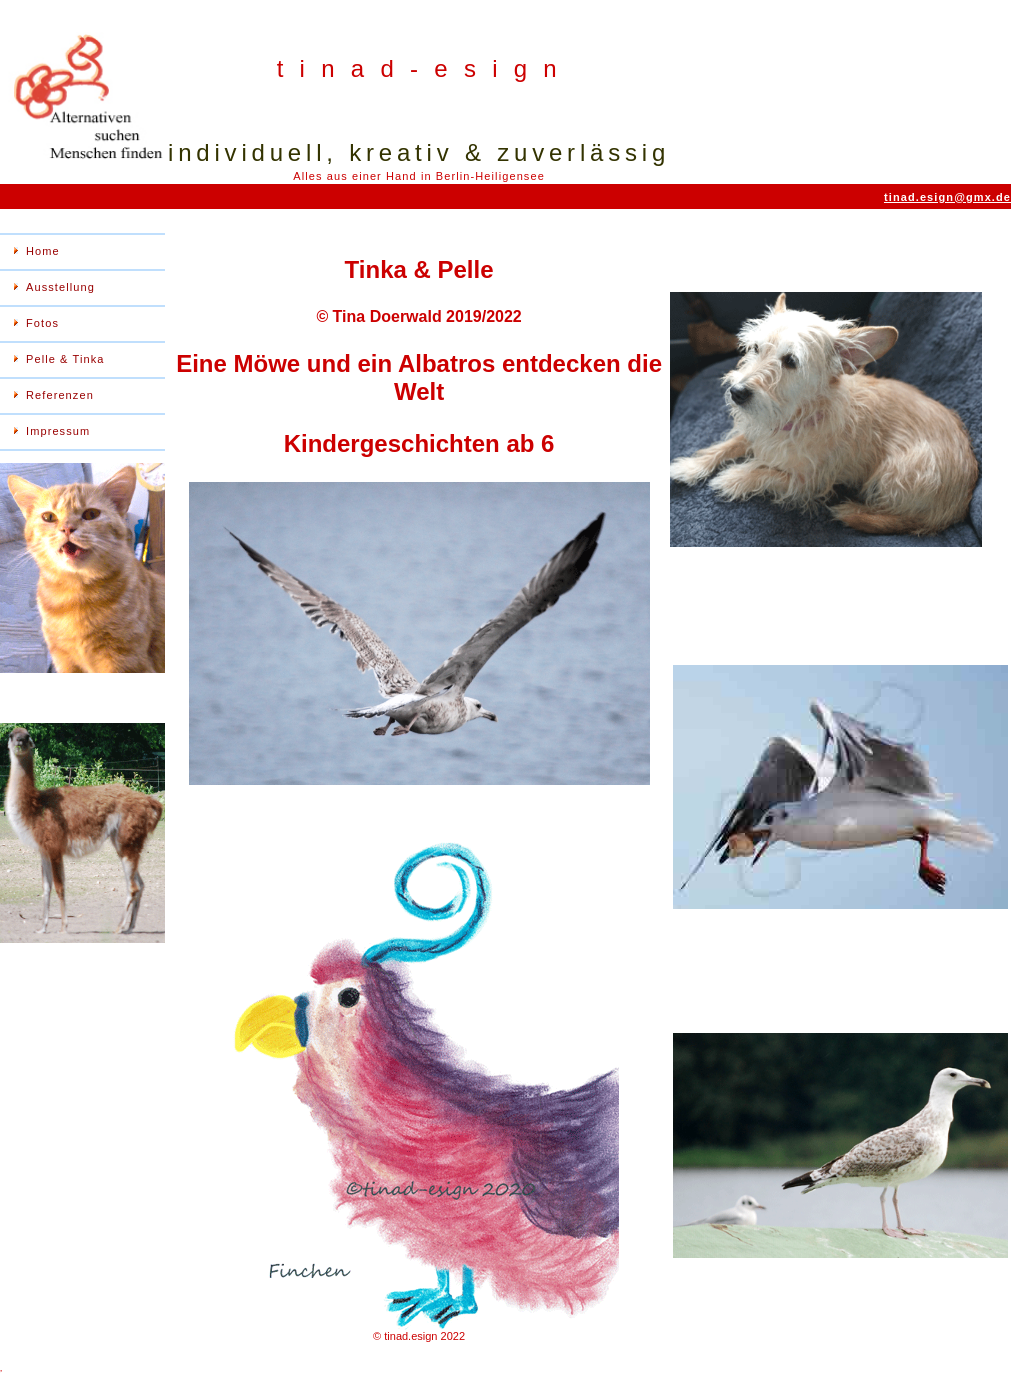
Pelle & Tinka (65, 359)
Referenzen (60, 395)
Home (43, 251)
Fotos (42, 323)
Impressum (58, 431)
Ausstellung (60, 287)
